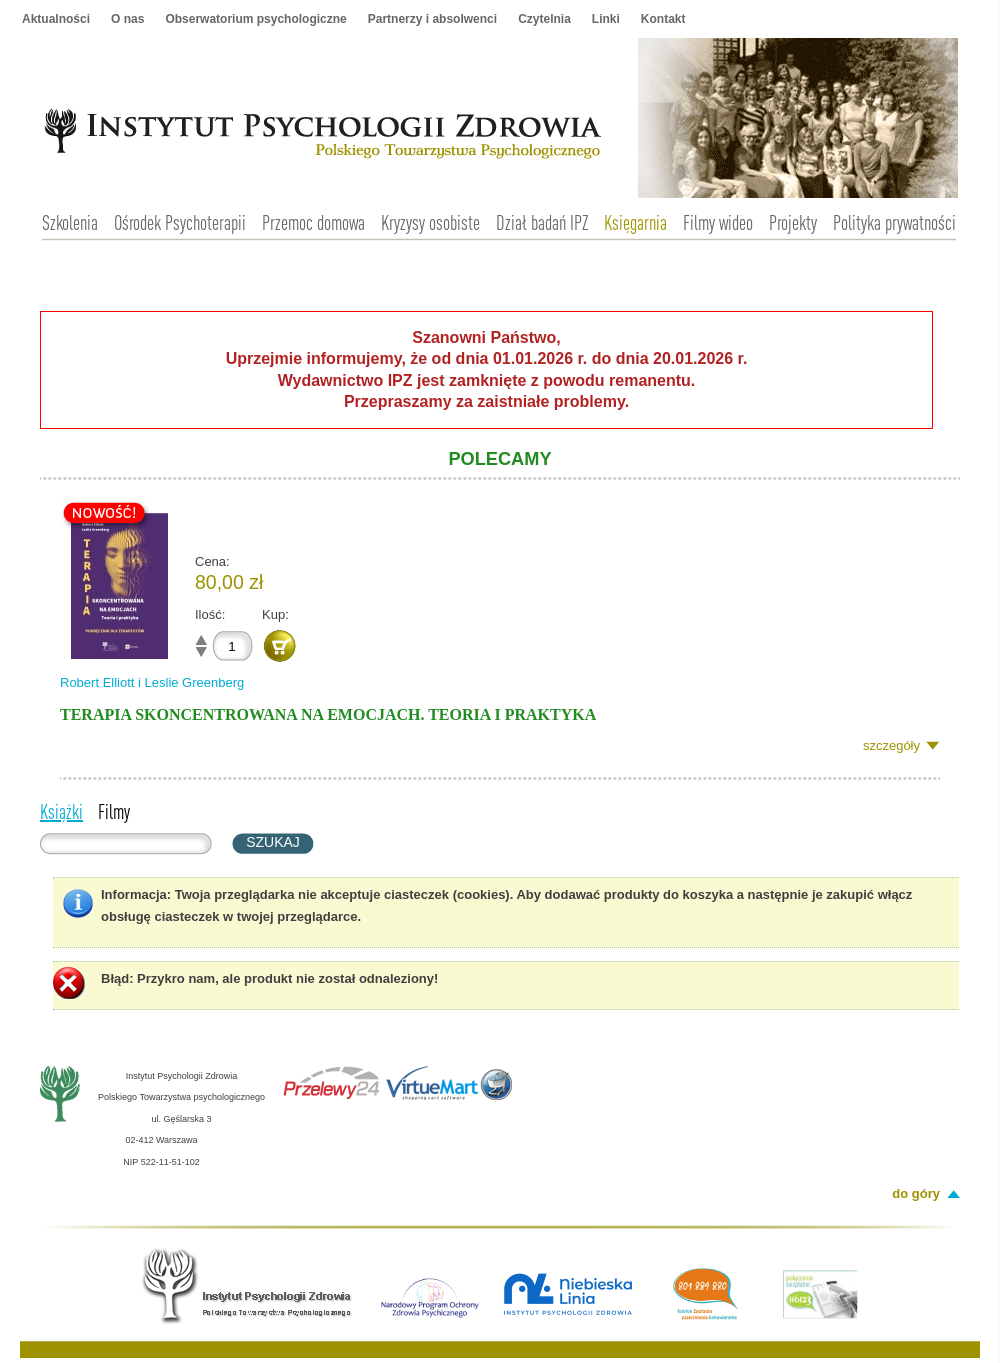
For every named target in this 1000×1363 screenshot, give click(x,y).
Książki (61, 810)
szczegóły (891, 745)
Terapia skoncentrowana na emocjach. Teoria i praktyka (328, 714)
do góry (916, 1193)
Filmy (114, 810)
